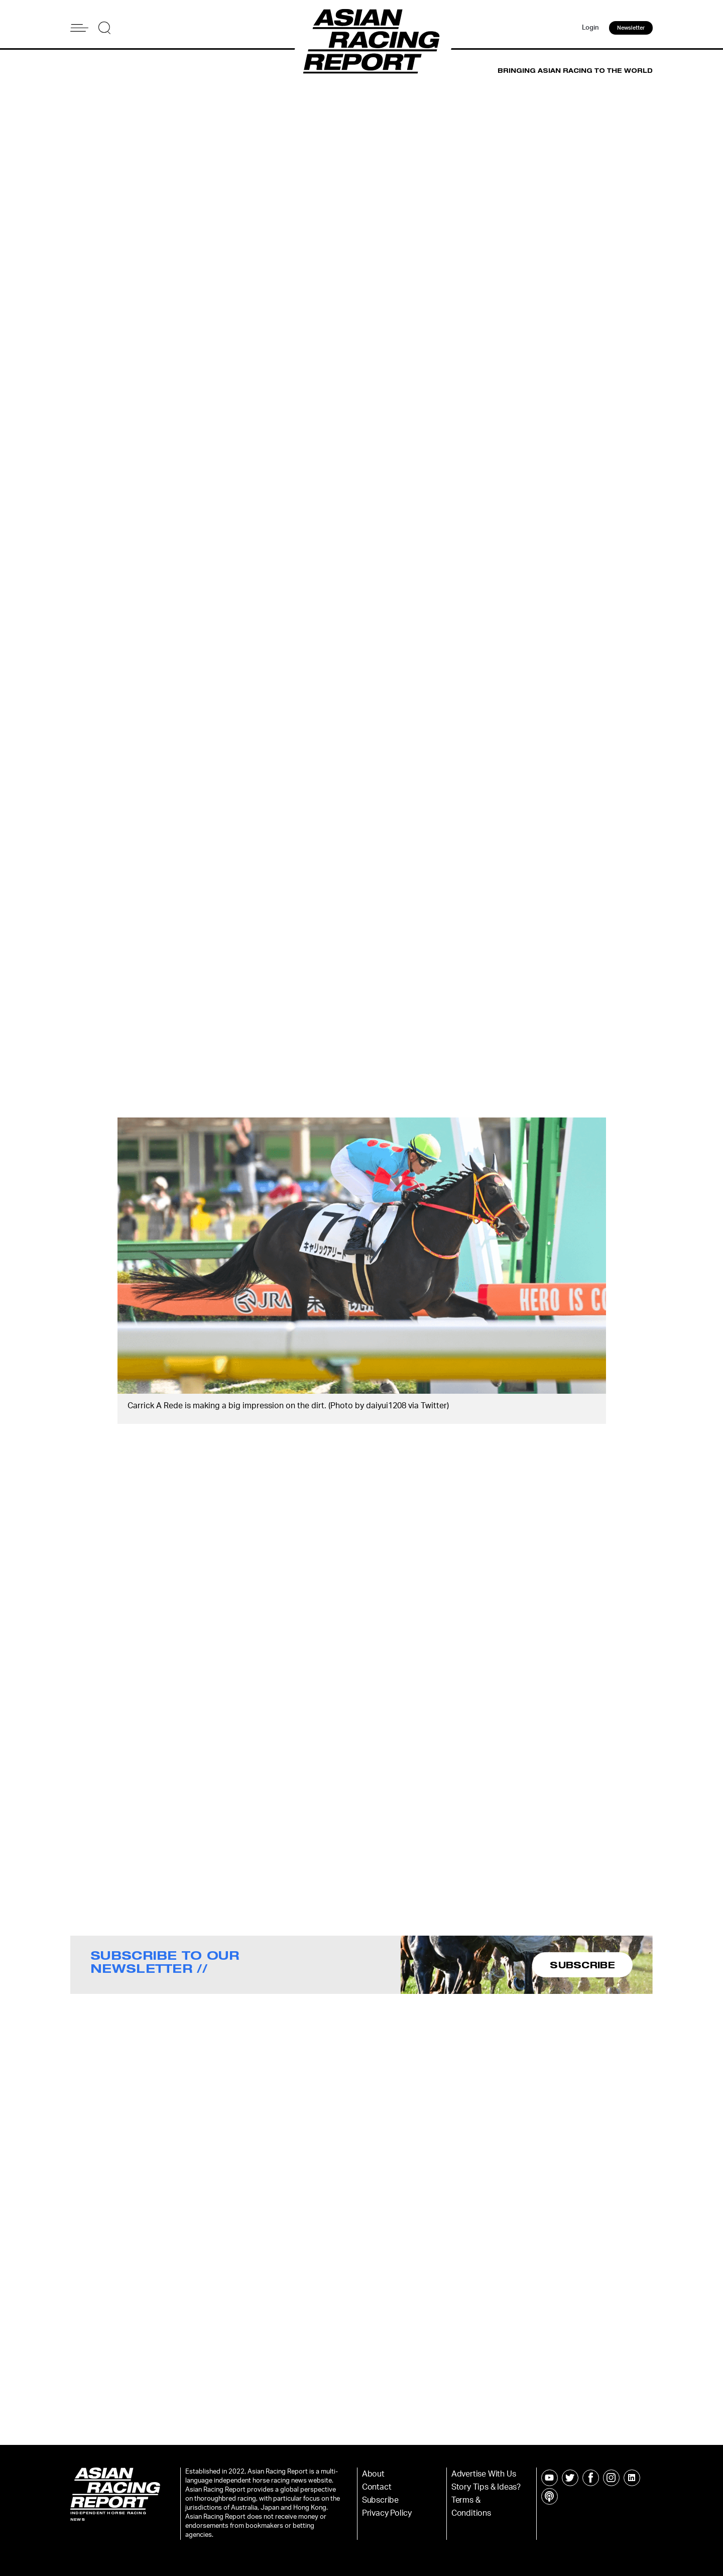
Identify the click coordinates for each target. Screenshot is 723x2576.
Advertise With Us (483, 2474)
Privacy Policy (387, 2513)
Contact (377, 2487)
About (373, 2474)
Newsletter (631, 28)
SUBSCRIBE (582, 1964)
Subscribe (380, 2500)
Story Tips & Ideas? (486, 2487)
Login (590, 28)
